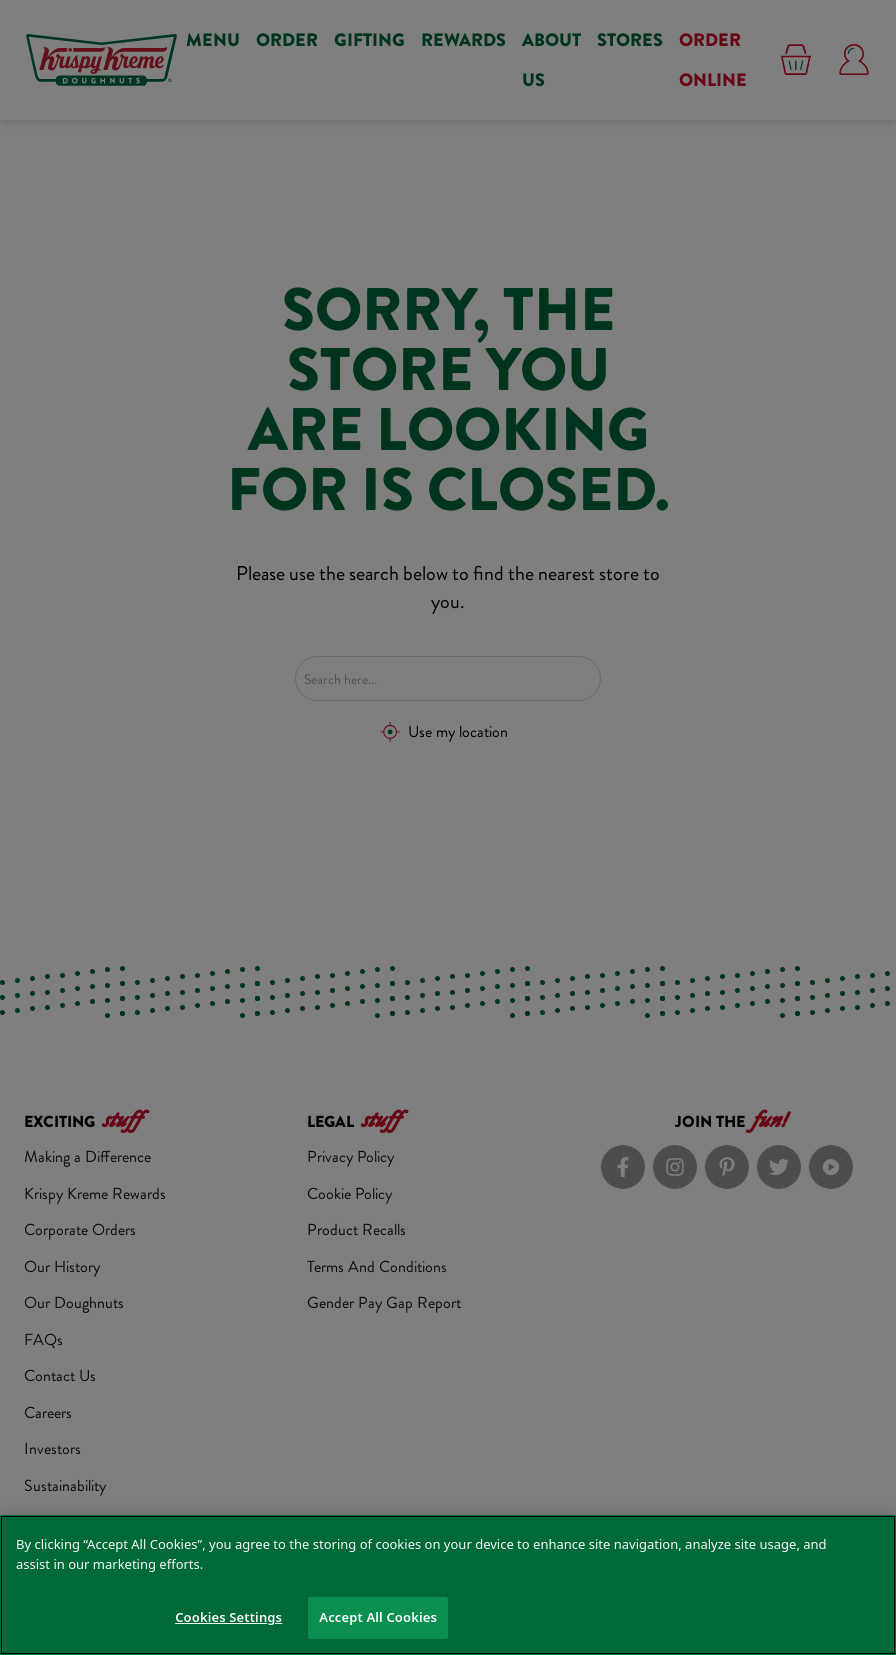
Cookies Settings (228, 1617)
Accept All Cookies (378, 1617)
